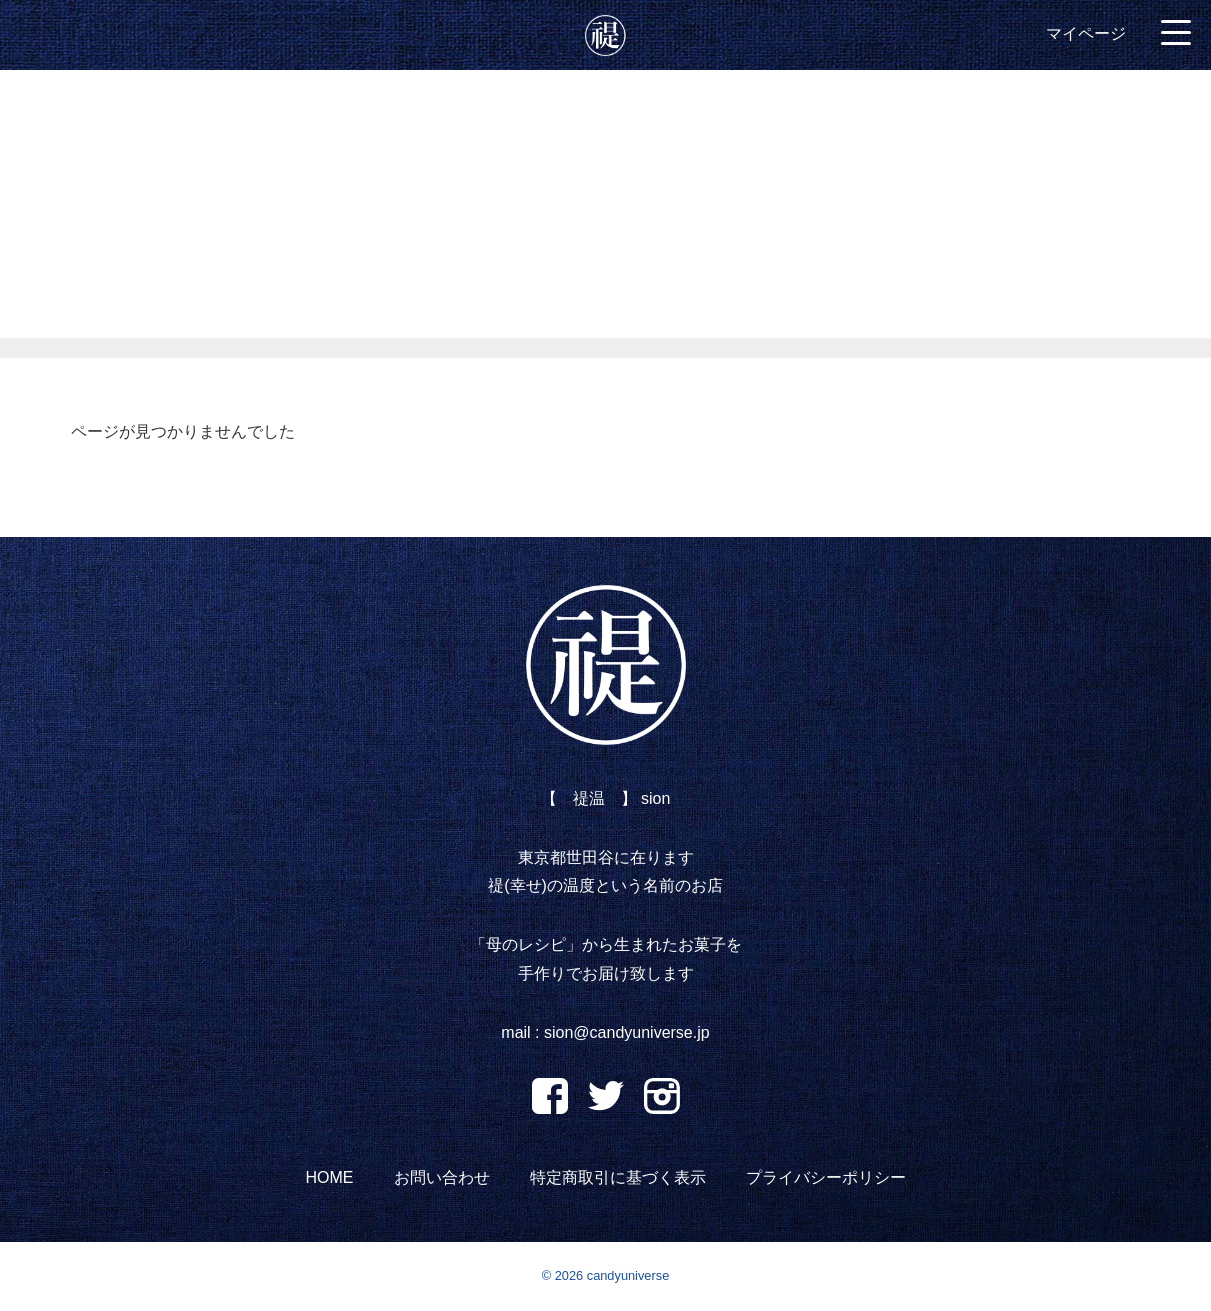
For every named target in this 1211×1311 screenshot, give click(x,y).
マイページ (1086, 33)
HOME (330, 1177)
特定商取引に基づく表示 (618, 1177)
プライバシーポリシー (826, 1177)
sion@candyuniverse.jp (627, 1032)
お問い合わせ (442, 1177)
